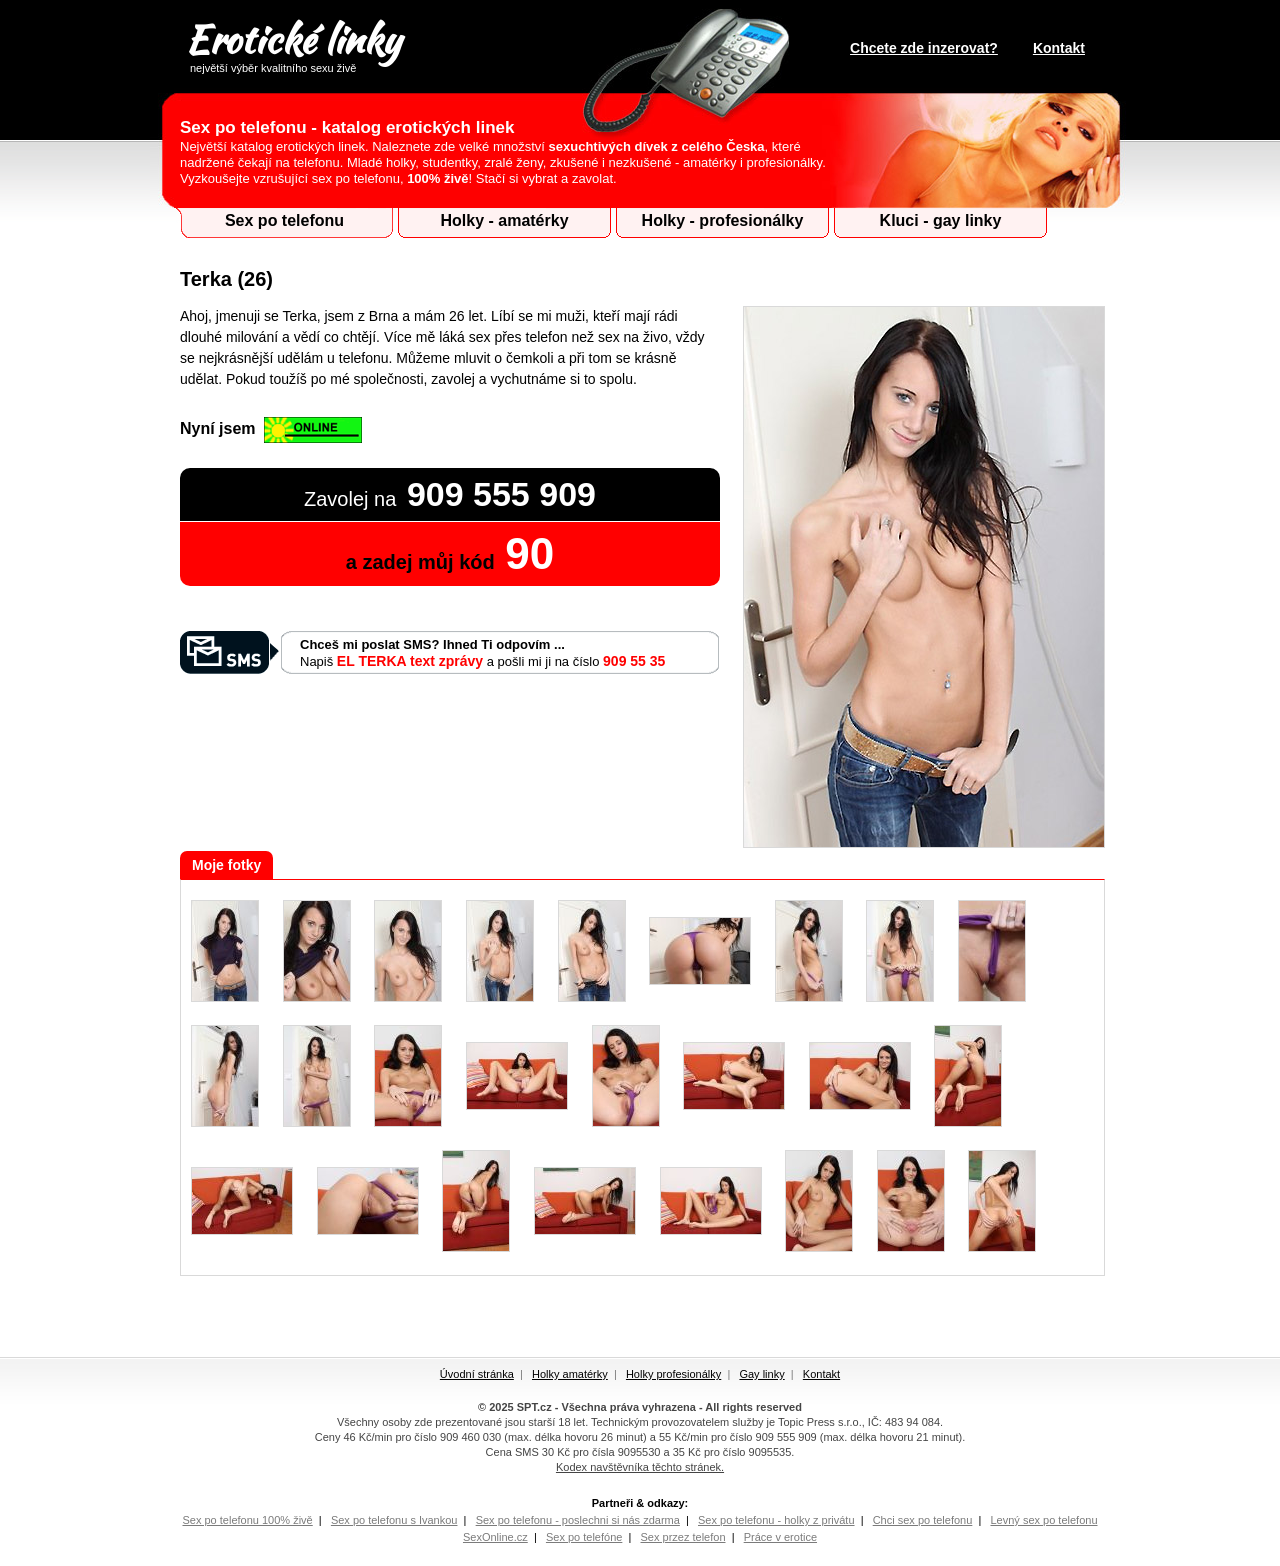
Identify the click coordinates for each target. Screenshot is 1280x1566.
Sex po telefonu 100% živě (247, 1520)
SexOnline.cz (495, 1537)
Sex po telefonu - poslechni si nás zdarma (578, 1520)
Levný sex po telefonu (1043, 1520)
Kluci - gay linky (941, 220)
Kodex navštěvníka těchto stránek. (640, 1467)
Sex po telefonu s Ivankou (394, 1520)
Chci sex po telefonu (923, 1520)
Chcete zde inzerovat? (924, 48)
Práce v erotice (780, 1537)
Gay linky (761, 1374)
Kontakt (1059, 48)
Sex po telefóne (584, 1537)
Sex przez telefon (683, 1537)
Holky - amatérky (504, 220)
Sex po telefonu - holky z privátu (776, 1520)
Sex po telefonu (284, 220)
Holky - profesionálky (723, 220)
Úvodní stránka (477, 1374)
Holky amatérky (570, 1374)
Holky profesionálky (673, 1374)
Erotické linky (292, 43)
